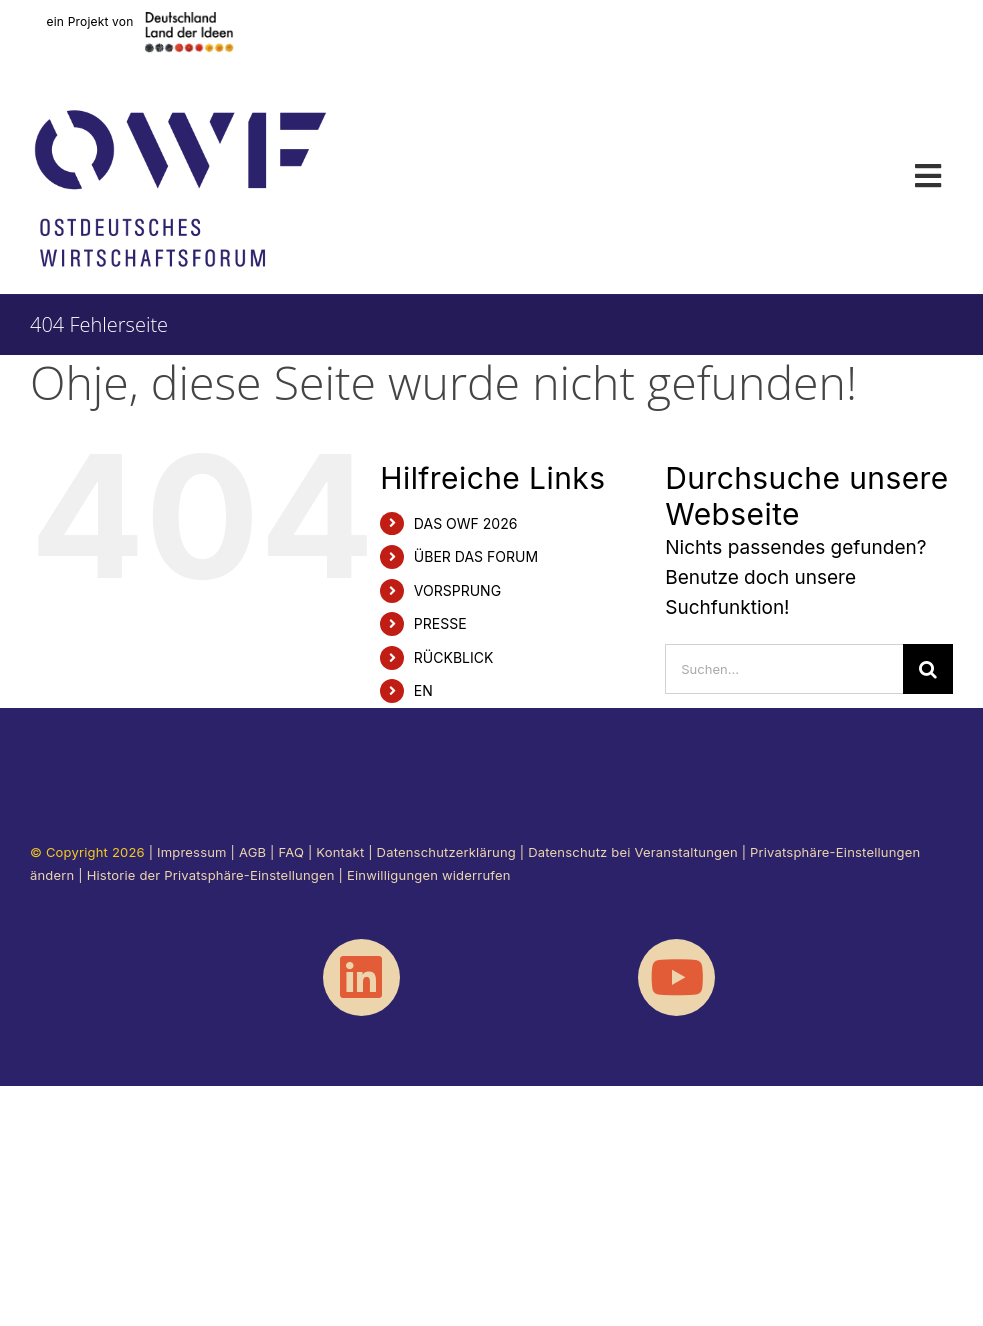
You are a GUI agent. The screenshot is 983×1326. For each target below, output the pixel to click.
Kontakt (340, 852)
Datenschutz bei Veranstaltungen (633, 852)
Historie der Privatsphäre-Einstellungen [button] (211, 875)
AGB (252, 852)
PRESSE (440, 623)
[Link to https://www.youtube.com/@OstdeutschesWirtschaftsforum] (676, 977)
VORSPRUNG (457, 590)
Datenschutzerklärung (446, 852)
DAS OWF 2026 (466, 523)
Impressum (192, 852)
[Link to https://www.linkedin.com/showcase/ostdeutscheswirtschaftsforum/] (361, 977)
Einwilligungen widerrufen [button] (429, 875)
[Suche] (928, 669)
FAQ (291, 852)
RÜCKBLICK (454, 657)
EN (423, 690)
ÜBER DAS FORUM (476, 556)
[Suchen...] (784, 669)
